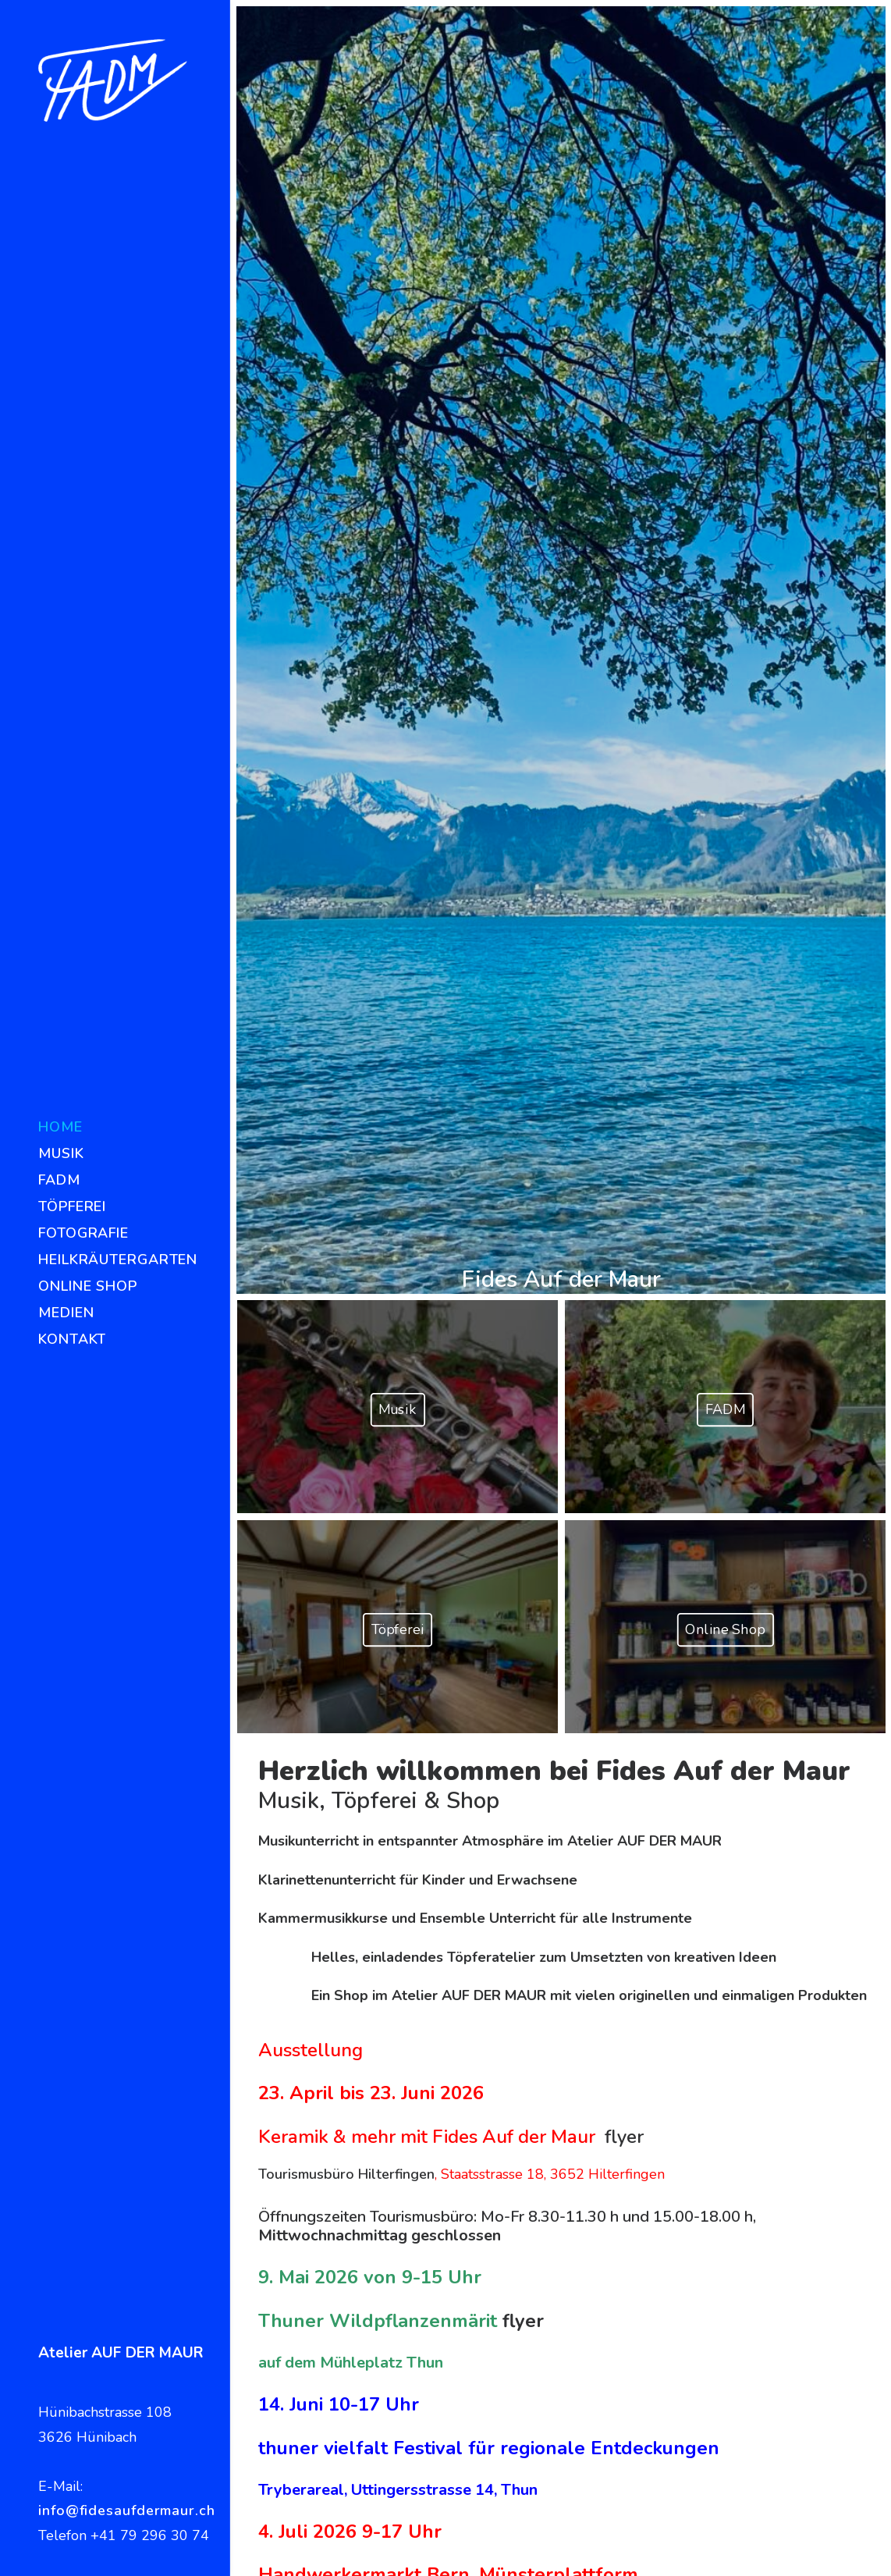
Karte (607, 2191)
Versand (616, 2265)
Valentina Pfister (809, 2293)
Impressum (726, 2551)
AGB (605, 2240)
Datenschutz (810, 2551)
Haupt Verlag (800, 2268)
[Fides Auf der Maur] (112, 80)
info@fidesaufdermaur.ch (126, 2510)
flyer (624, 1214)
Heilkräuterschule (814, 2191)
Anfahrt (614, 2216)
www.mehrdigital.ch (613, 2551)
